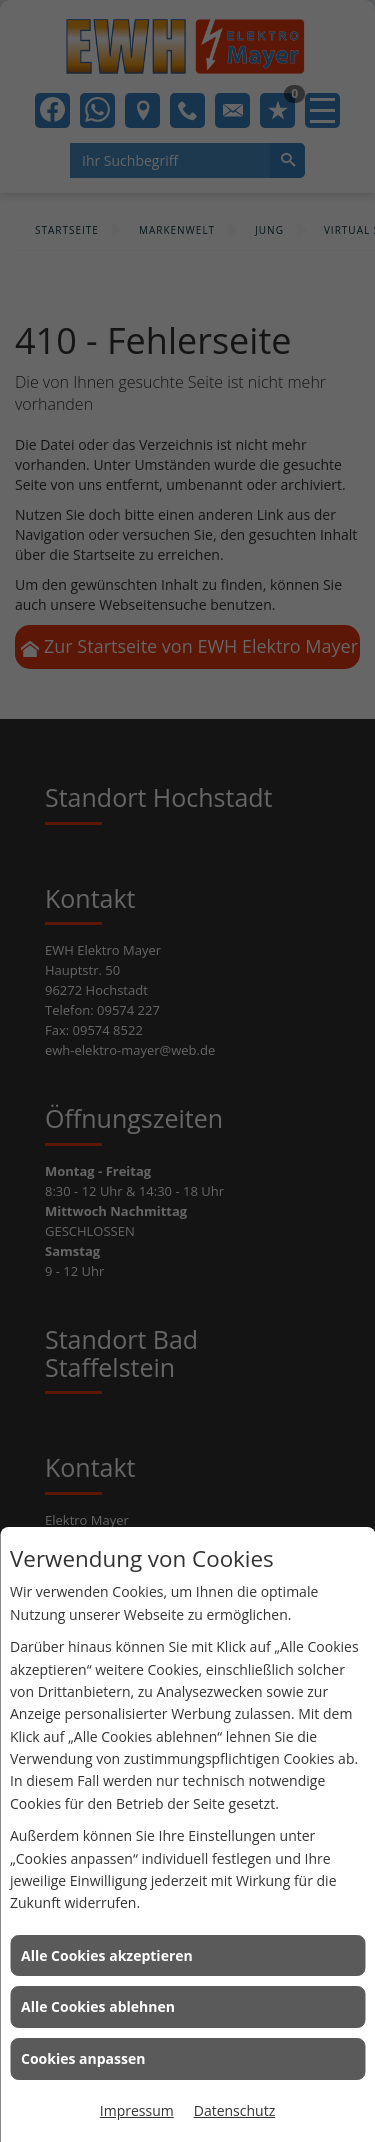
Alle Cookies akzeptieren (107, 1955)
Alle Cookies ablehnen (98, 2006)
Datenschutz (234, 2110)
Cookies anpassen (83, 2058)
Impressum (137, 2110)
